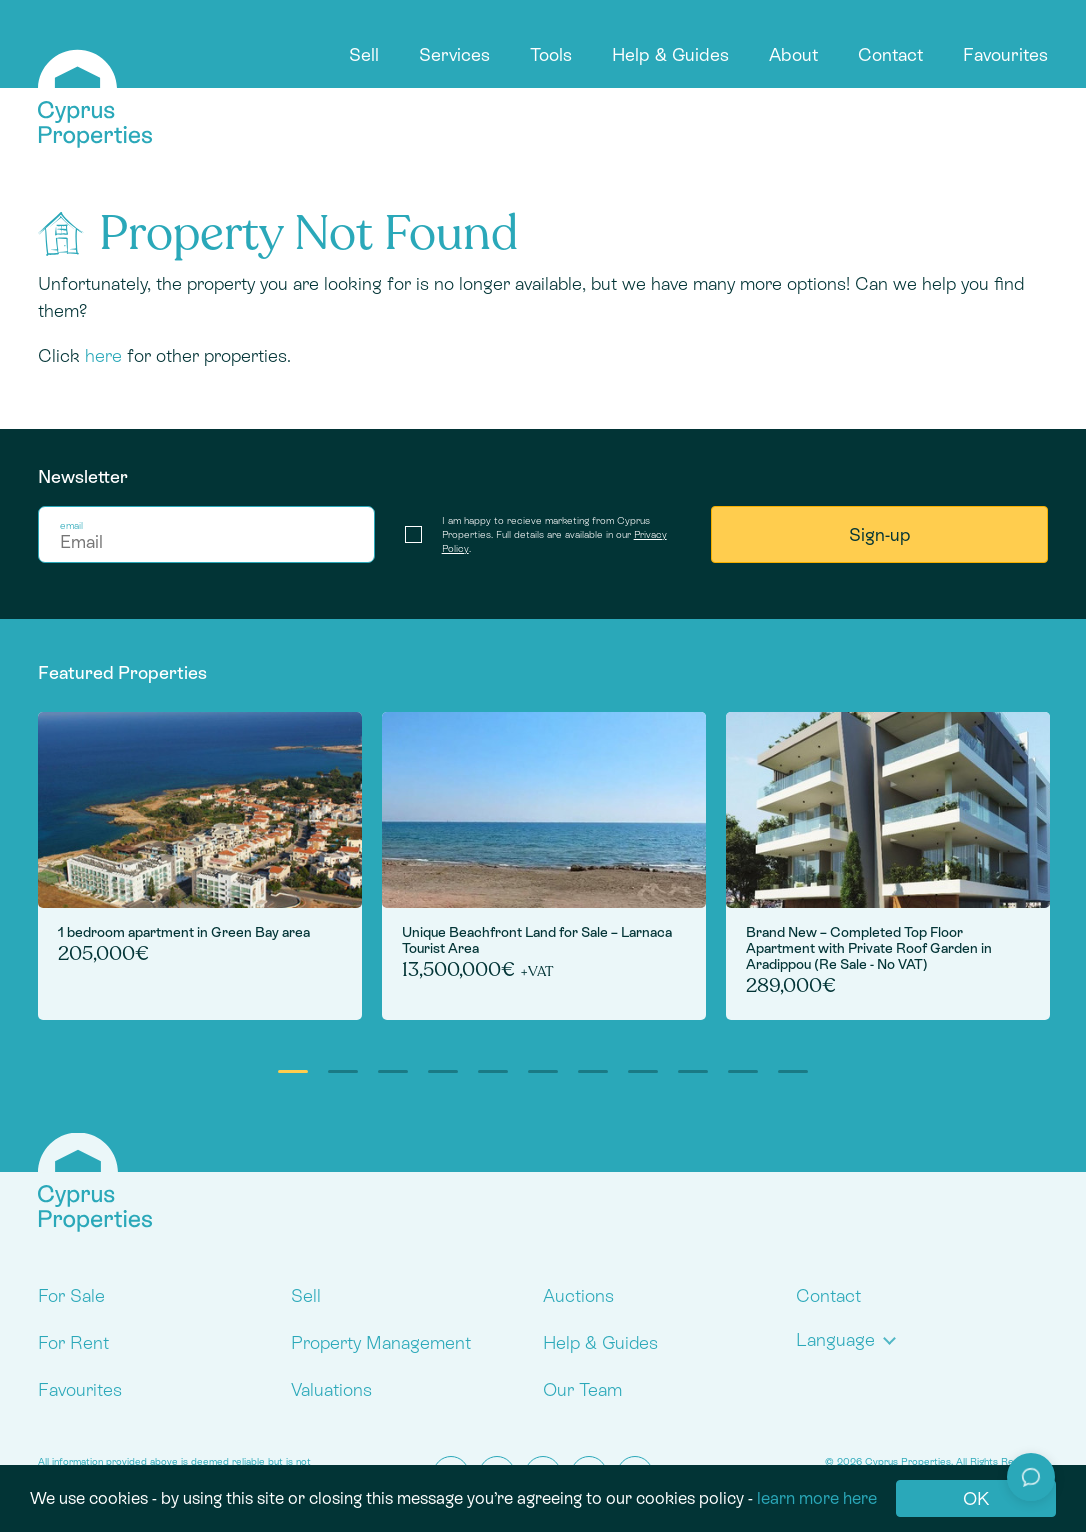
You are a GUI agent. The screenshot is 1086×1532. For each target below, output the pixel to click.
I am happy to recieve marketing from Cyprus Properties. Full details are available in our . (554, 534)
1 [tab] (293, 1071)
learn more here (817, 1498)
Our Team (582, 1389)
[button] (850, 1339)
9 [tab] (693, 1071)
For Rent (73, 1342)
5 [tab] (493, 1071)
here (103, 355)
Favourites (1005, 54)
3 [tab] (393, 1071)
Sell (364, 54)
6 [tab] (543, 1071)
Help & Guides (670, 54)
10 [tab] (743, 1071)
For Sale (71, 1295)
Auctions (578, 1295)
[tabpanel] (200, 866)
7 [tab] (593, 1071)
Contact (890, 54)
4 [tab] (443, 1071)
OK (976, 1498)
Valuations (331, 1389)
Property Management (381, 1342)
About (793, 54)
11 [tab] (793, 1071)
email (71, 525)
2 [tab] (343, 1071)
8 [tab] (643, 1071)
